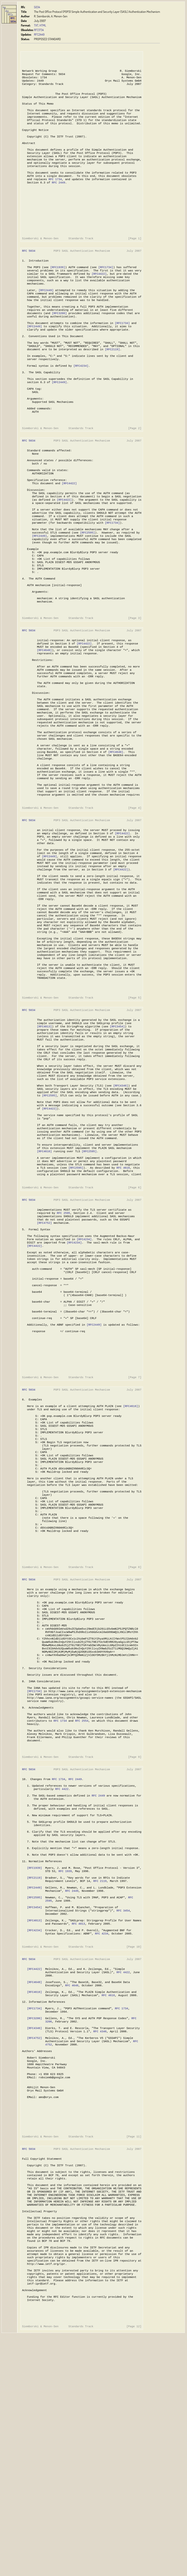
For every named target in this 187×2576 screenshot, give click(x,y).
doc (7, 10)
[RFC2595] (86, 584)
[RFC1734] (104, 290)
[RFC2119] (111, 381)
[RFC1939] (57, 290)
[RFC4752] (44, 1347)
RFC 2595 (63, 1336)
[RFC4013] (44, 1130)
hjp (4, 7)
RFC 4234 (100, 2133)
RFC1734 (39, 30)
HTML (42, 25)
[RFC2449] (45, 316)
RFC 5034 (13, 19)
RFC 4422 (61, 1973)
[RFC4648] (44, 713)
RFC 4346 (98, 2241)
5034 (37, 7)
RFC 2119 (98, 2075)
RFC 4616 (121, 1287)
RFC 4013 (77, 2122)
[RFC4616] (44, 1268)
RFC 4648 (71, 2190)
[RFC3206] (58, 341)
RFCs (10, 14)
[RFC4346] (119, 1195)
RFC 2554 (80, 1898)
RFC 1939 (64, 2064)
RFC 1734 (54, 193)
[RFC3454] (116, 1130)
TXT (36, 25)
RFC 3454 (121, 2108)
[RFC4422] (98, 297)
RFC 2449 (58, 197)
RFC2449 (39, 34)
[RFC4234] (80, 400)
